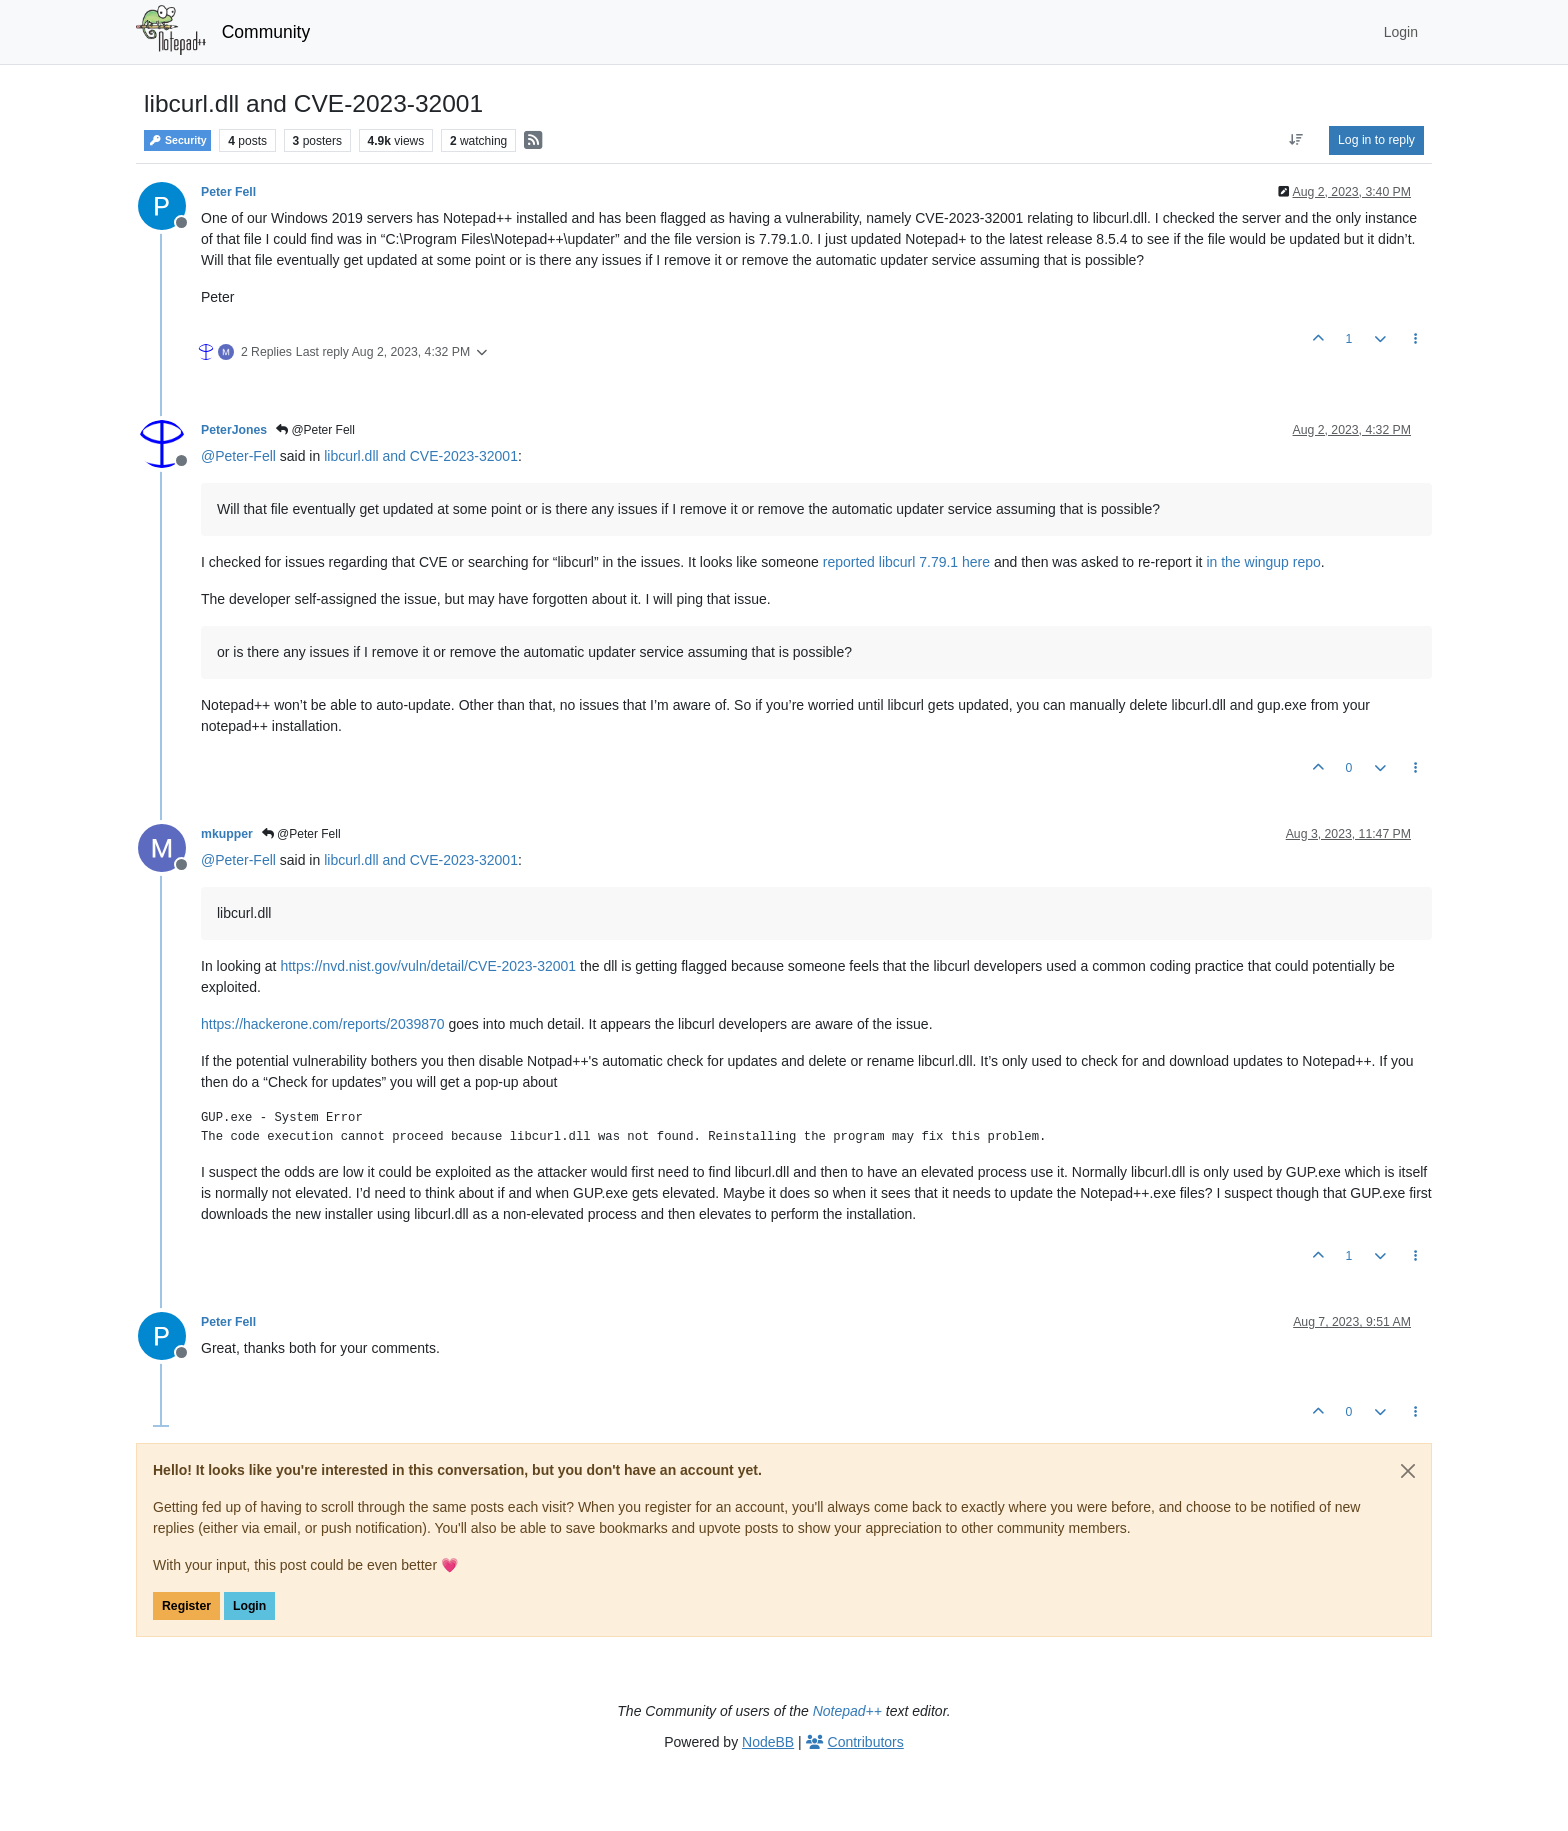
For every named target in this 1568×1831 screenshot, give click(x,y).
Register (186, 1606)
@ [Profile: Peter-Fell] (238, 456)
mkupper (227, 834)
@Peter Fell (315, 430)
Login (249, 1606)
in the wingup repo (1263, 562)
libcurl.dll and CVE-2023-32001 (421, 456)
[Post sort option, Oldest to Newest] (1296, 140)
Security (177, 140)
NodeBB (768, 1742)
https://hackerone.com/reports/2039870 (323, 1024)
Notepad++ (847, 1711)
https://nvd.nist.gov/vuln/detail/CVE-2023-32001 (428, 966)
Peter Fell (228, 192)
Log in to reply (1376, 140)
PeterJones (234, 430)
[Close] (1408, 1471)
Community (266, 32)
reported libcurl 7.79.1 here (906, 562)
